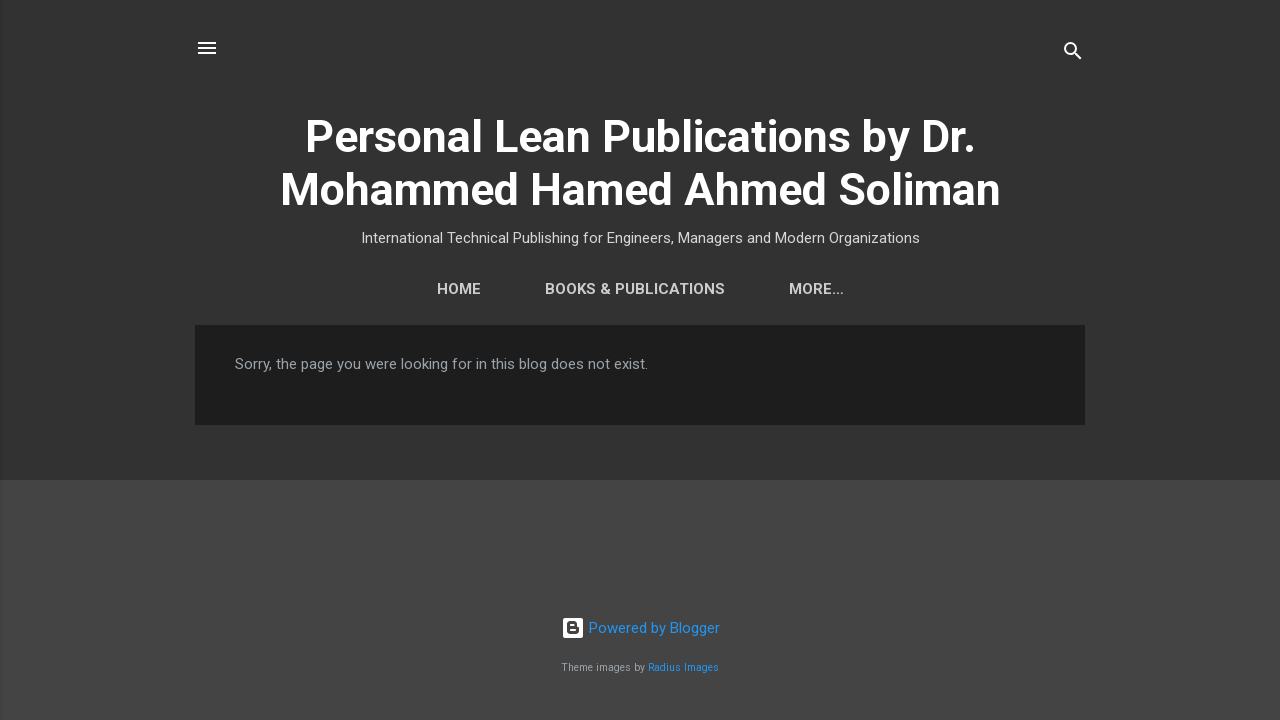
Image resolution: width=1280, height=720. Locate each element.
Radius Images (683, 667)
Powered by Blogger (640, 628)
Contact (757, 289)
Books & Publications (566, 289)
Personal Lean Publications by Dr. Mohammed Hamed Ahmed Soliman (640, 163)
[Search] (1073, 54)
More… (885, 289)
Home (390, 289)
